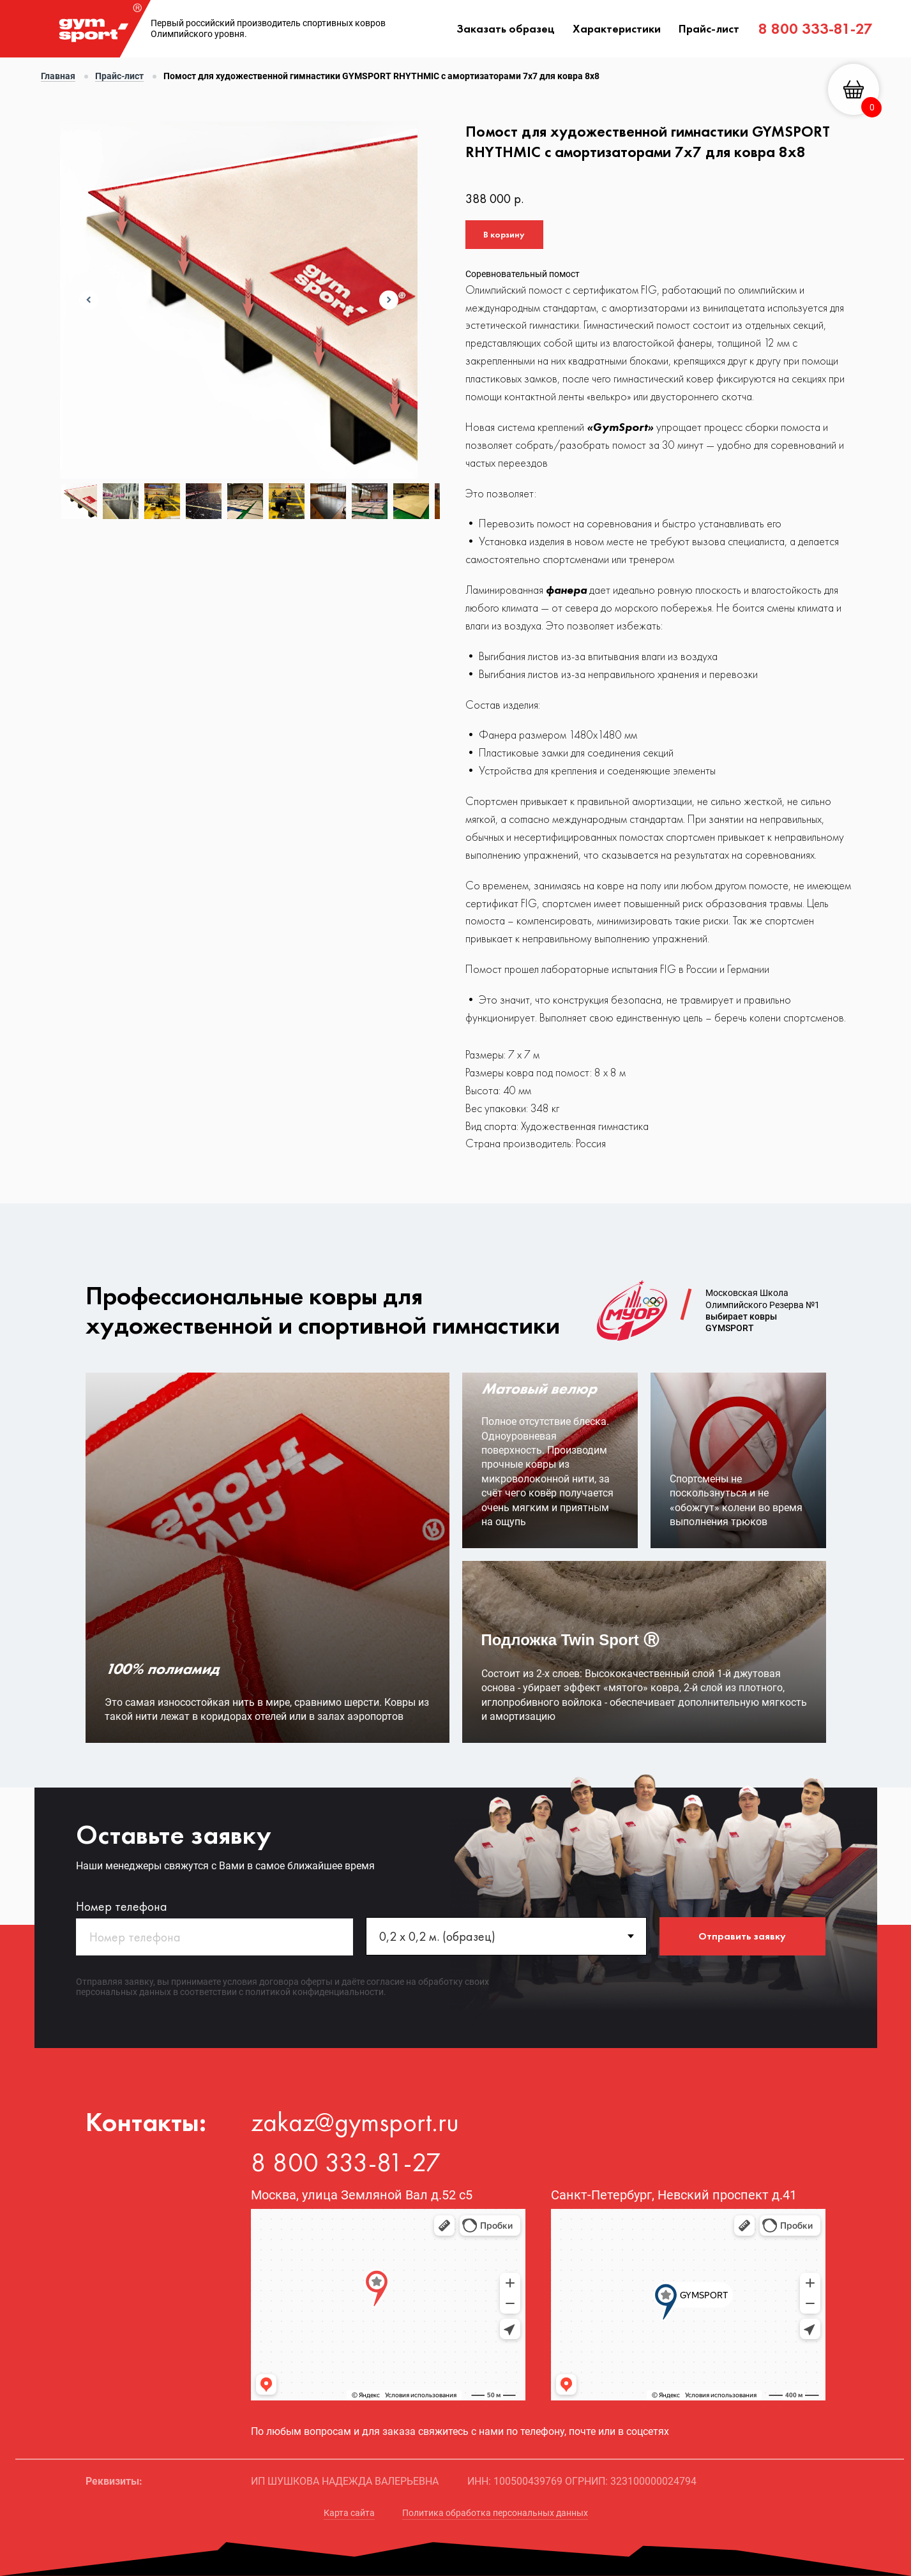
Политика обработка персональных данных (495, 2513)
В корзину (504, 234)
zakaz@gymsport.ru (355, 2122)
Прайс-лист (709, 28)
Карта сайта (349, 2513)
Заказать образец (505, 28)
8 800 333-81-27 (815, 28)
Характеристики (617, 28)
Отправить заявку (742, 1936)
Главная (58, 76)
